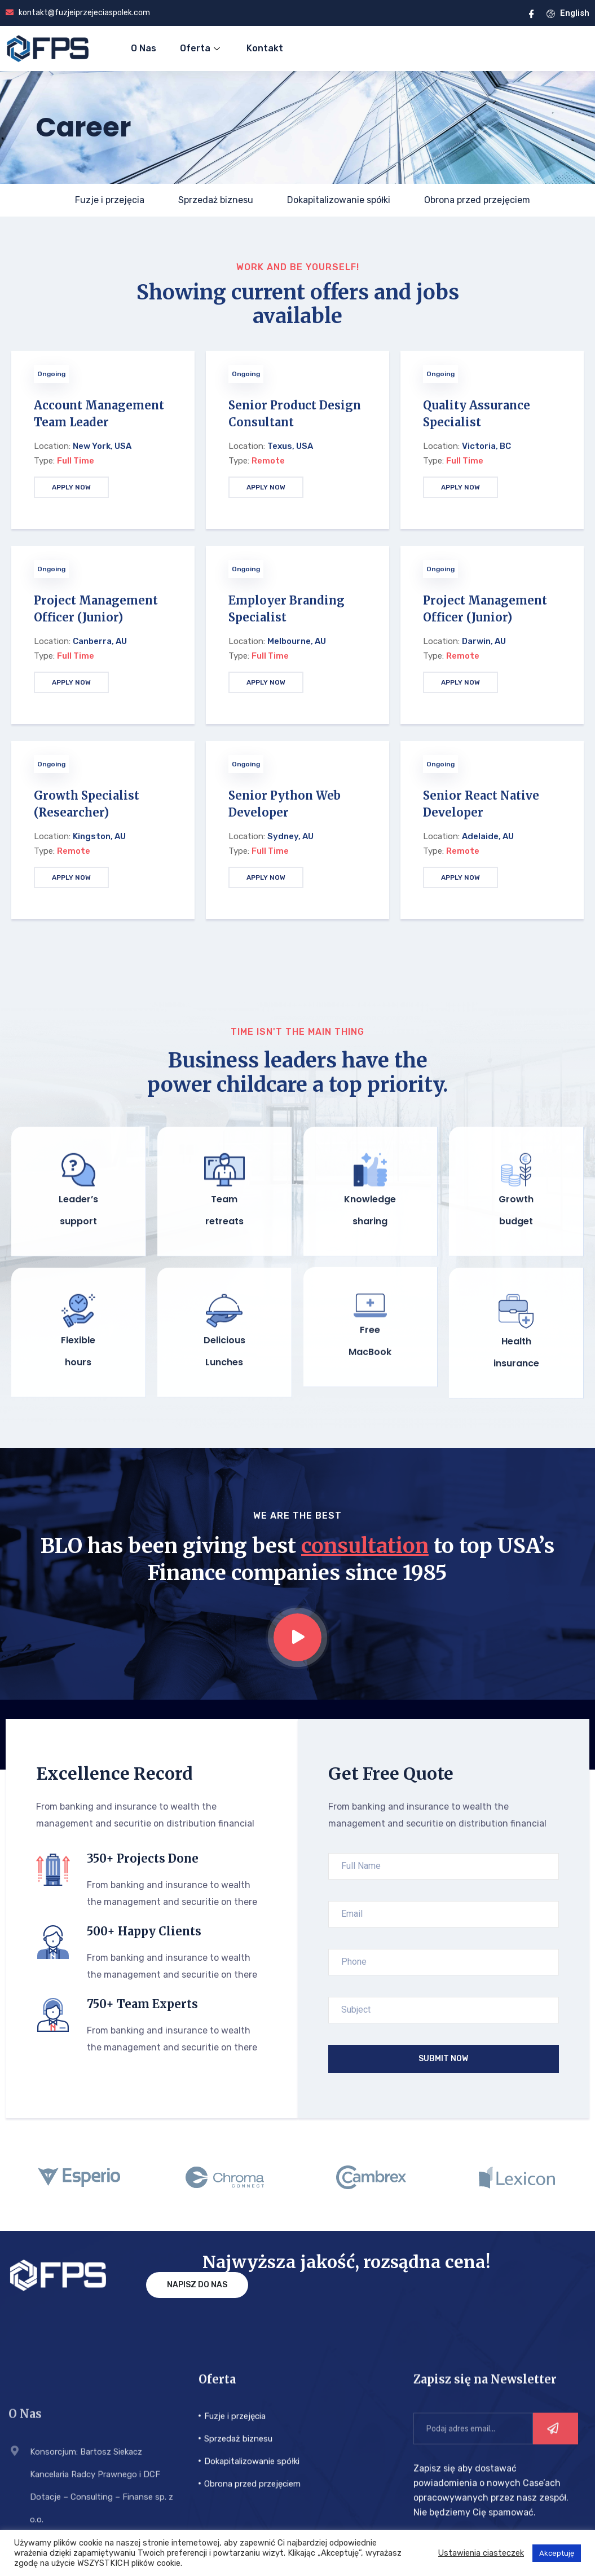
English (567, 13)
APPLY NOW (71, 487)
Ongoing (51, 374)
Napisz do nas (197, 2246)
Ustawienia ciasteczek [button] (481, 2553)
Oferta (201, 48)
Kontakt (264, 48)
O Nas (143, 48)
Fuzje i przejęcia (109, 200)
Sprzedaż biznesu (215, 200)
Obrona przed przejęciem (477, 200)
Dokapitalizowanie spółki (338, 200)
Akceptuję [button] (556, 2553)
